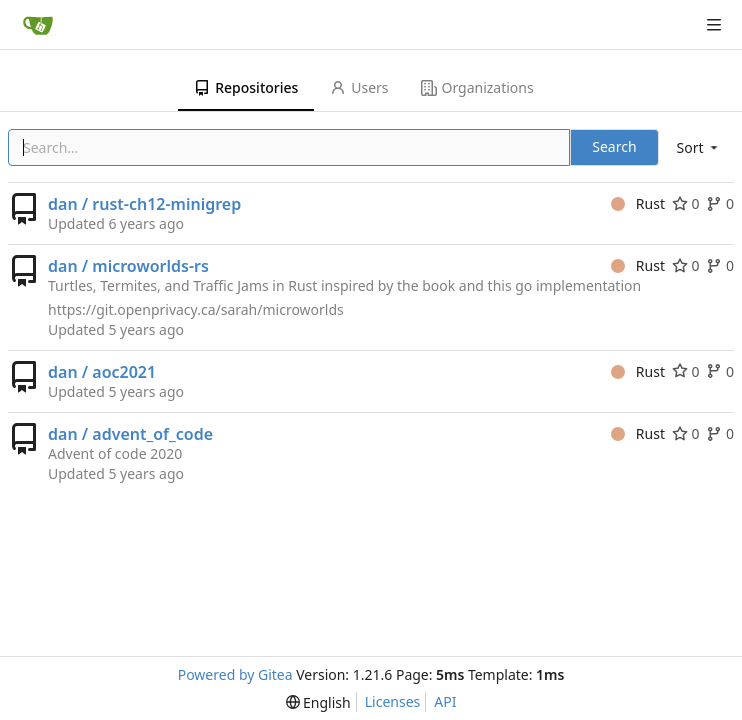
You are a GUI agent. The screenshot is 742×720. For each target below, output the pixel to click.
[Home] (38, 25)
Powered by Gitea (235, 674)
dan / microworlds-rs (128, 266)
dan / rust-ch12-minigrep (144, 204)
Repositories (246, 87)
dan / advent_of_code (130, 434)
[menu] (699, 147)
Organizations (477, 87)
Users (359, 87)
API (445, 701)
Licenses (393, 701)
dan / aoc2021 (102, 372)
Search (614, 146)
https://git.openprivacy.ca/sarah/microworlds (196, 309)
